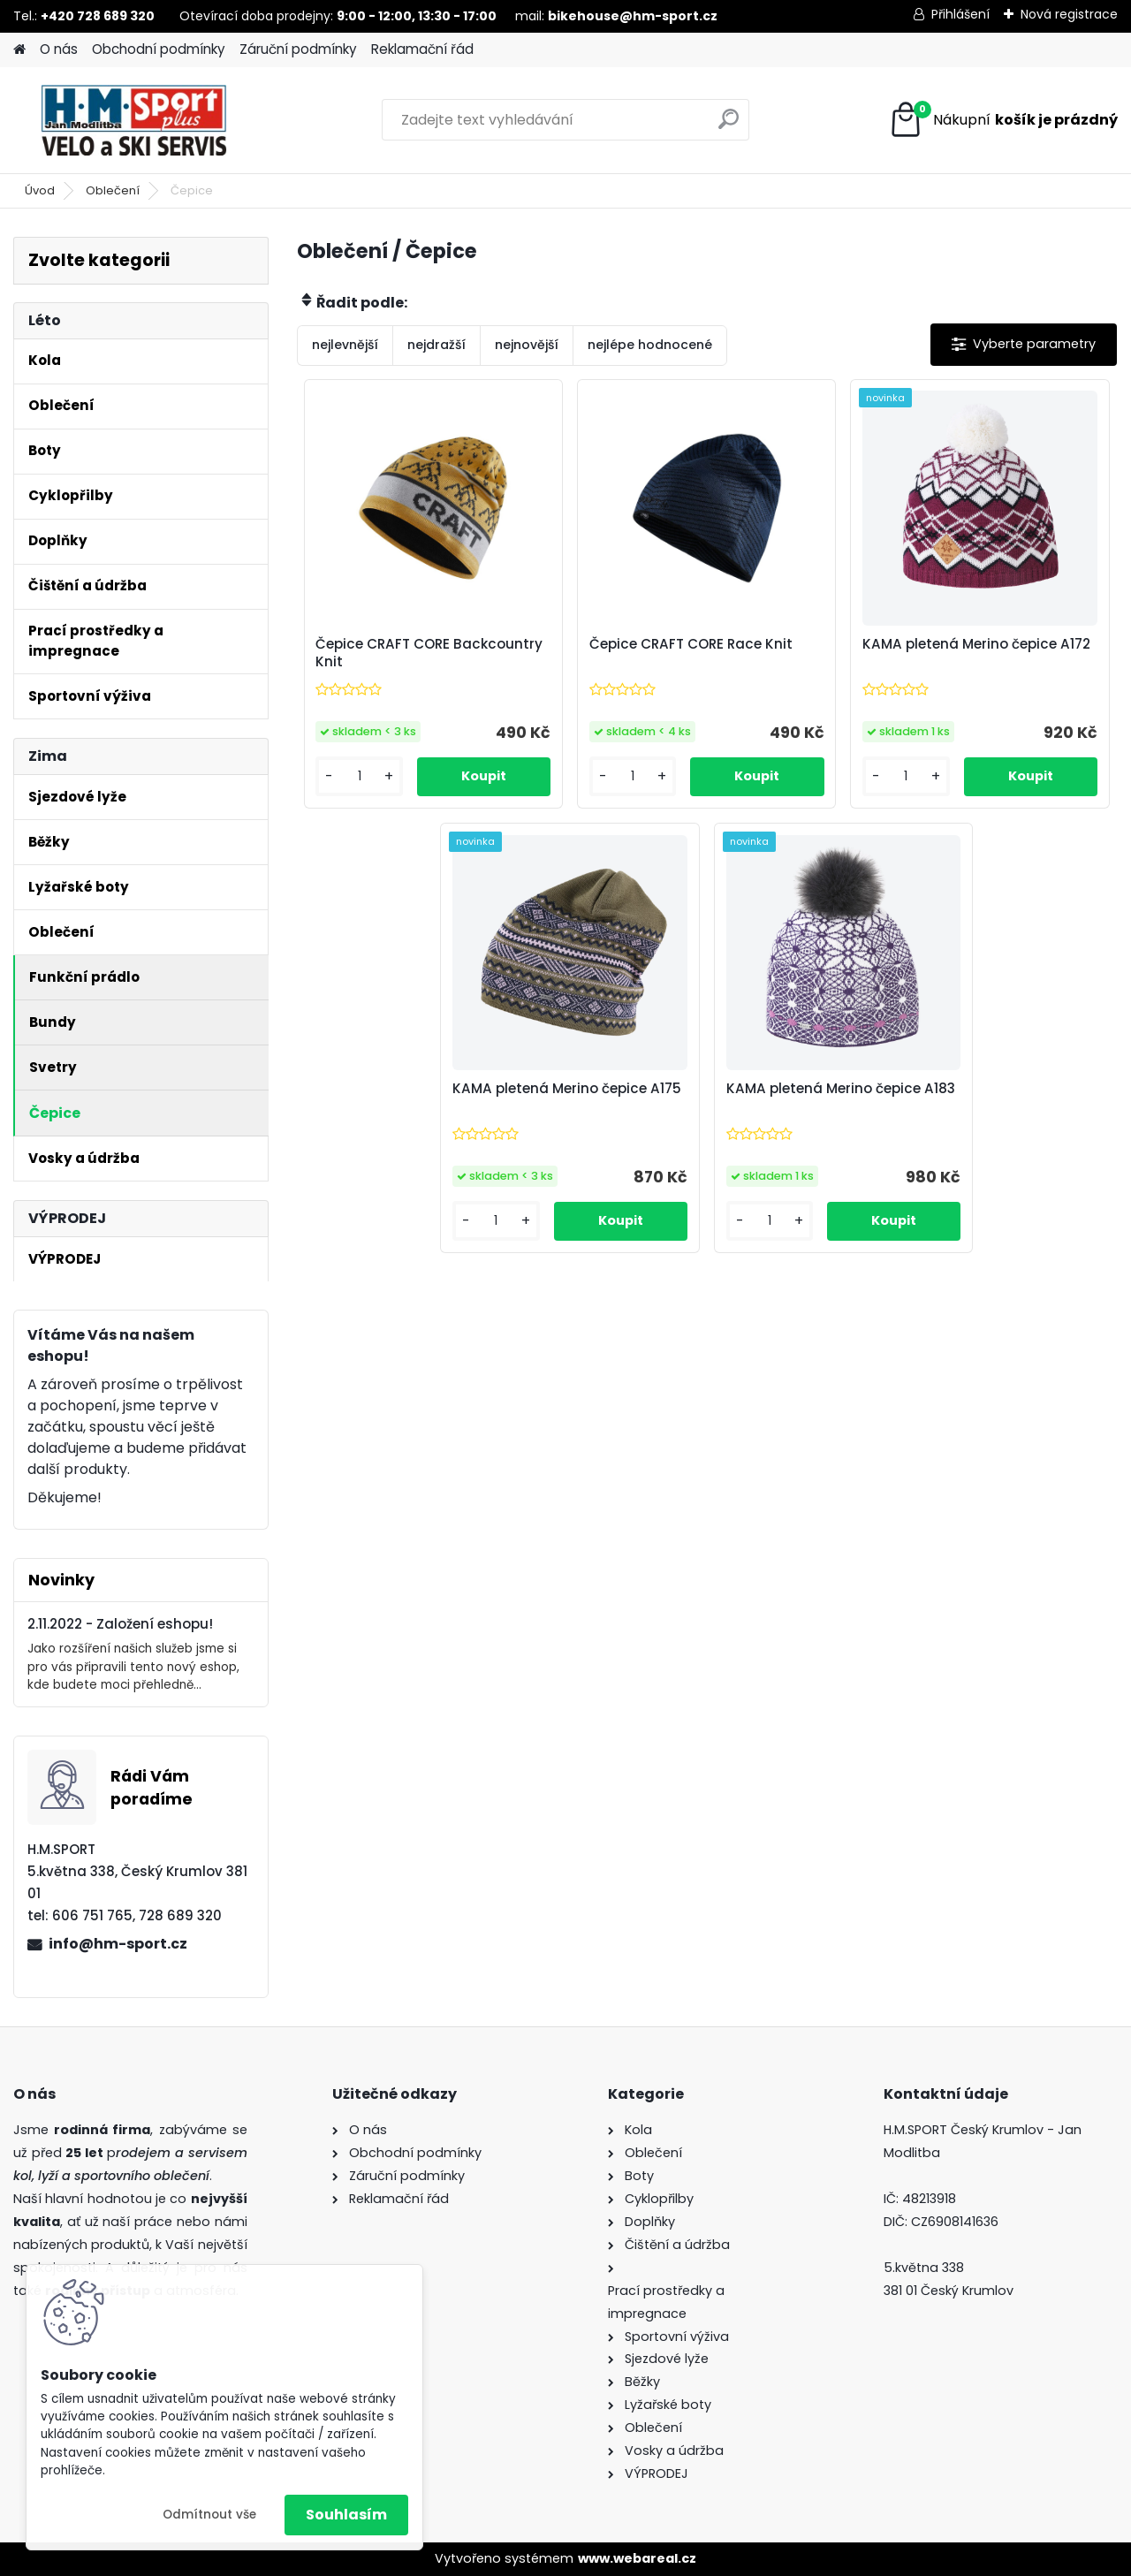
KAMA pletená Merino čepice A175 (566, 1089)
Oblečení (113, 190)
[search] (728, 126)
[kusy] (359, 776)
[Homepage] (19, 50)
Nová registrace (1069, 14)
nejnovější (526, 344)
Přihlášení (960, 14)
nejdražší (436, 344)
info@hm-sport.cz (118, 1944)
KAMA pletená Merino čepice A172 (976, 644)
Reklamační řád (422, 49)
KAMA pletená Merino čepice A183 (840, 1089)
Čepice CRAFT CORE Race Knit (691, 644)
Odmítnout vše (209, 2514)
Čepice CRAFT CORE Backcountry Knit (429, 653)
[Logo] (134, 120)
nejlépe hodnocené (650, 344)
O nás (59, 49)
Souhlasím (346, 2514)
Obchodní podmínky (158, 49)
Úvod (40, 190)
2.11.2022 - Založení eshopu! (120, 1624)
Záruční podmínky (298, 49)
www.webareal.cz (637, 2558)
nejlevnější (345, 344)
